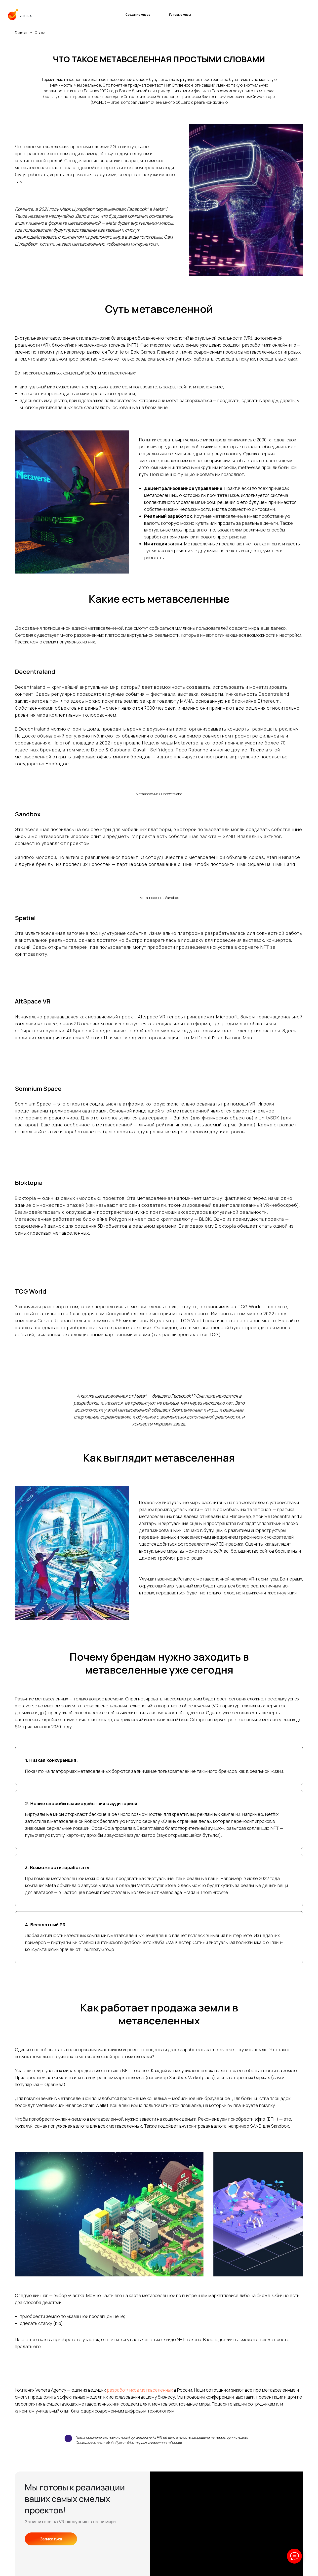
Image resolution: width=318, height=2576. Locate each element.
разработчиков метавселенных (140, 2390)
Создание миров (137, 14)
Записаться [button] (51, 2539)
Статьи (40, 32)
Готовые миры (180, 14)
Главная (21, 32)
